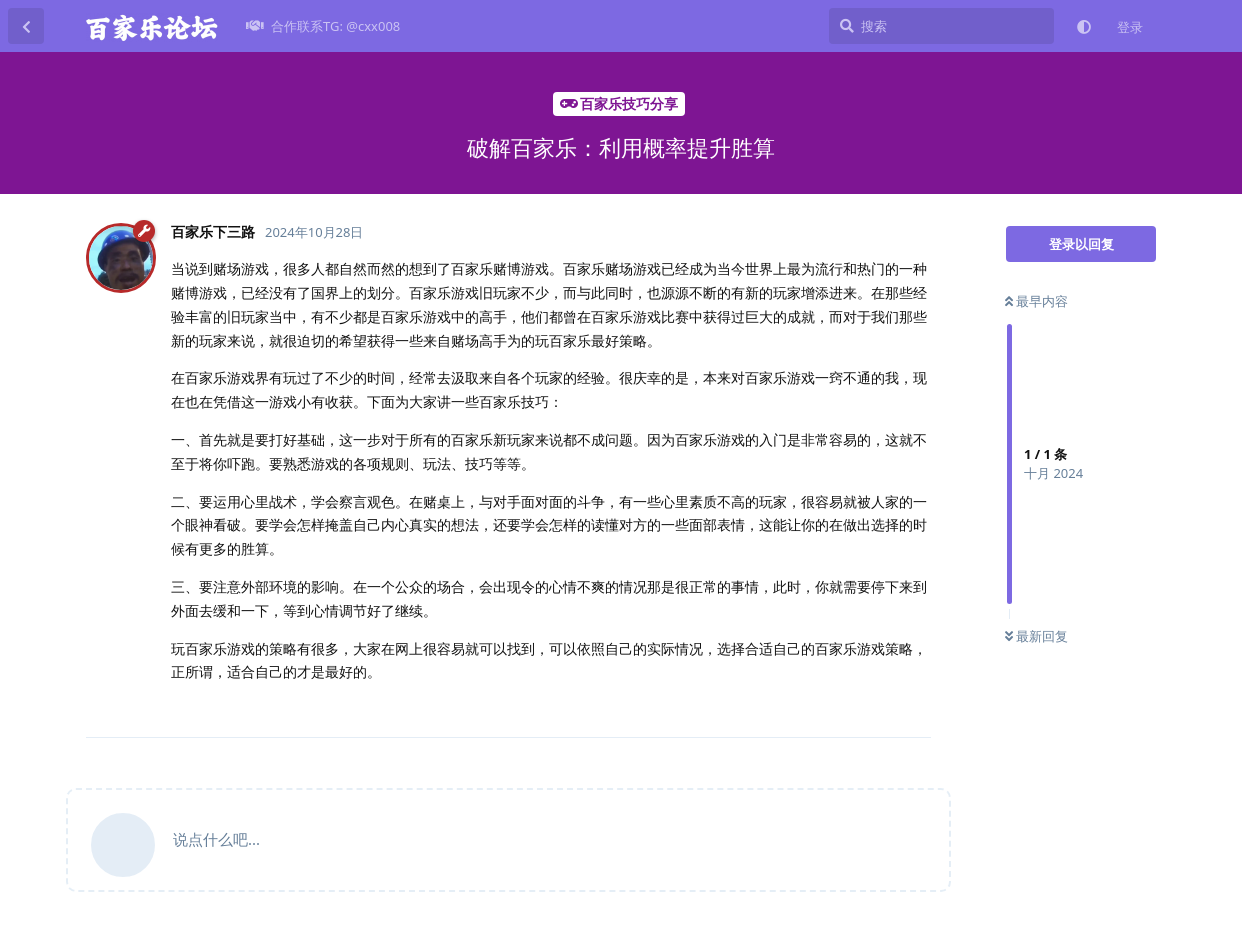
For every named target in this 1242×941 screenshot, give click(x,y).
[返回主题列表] (26, 26)
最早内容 (1036, 301)
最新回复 (1036, 636)
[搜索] (941, 26)
